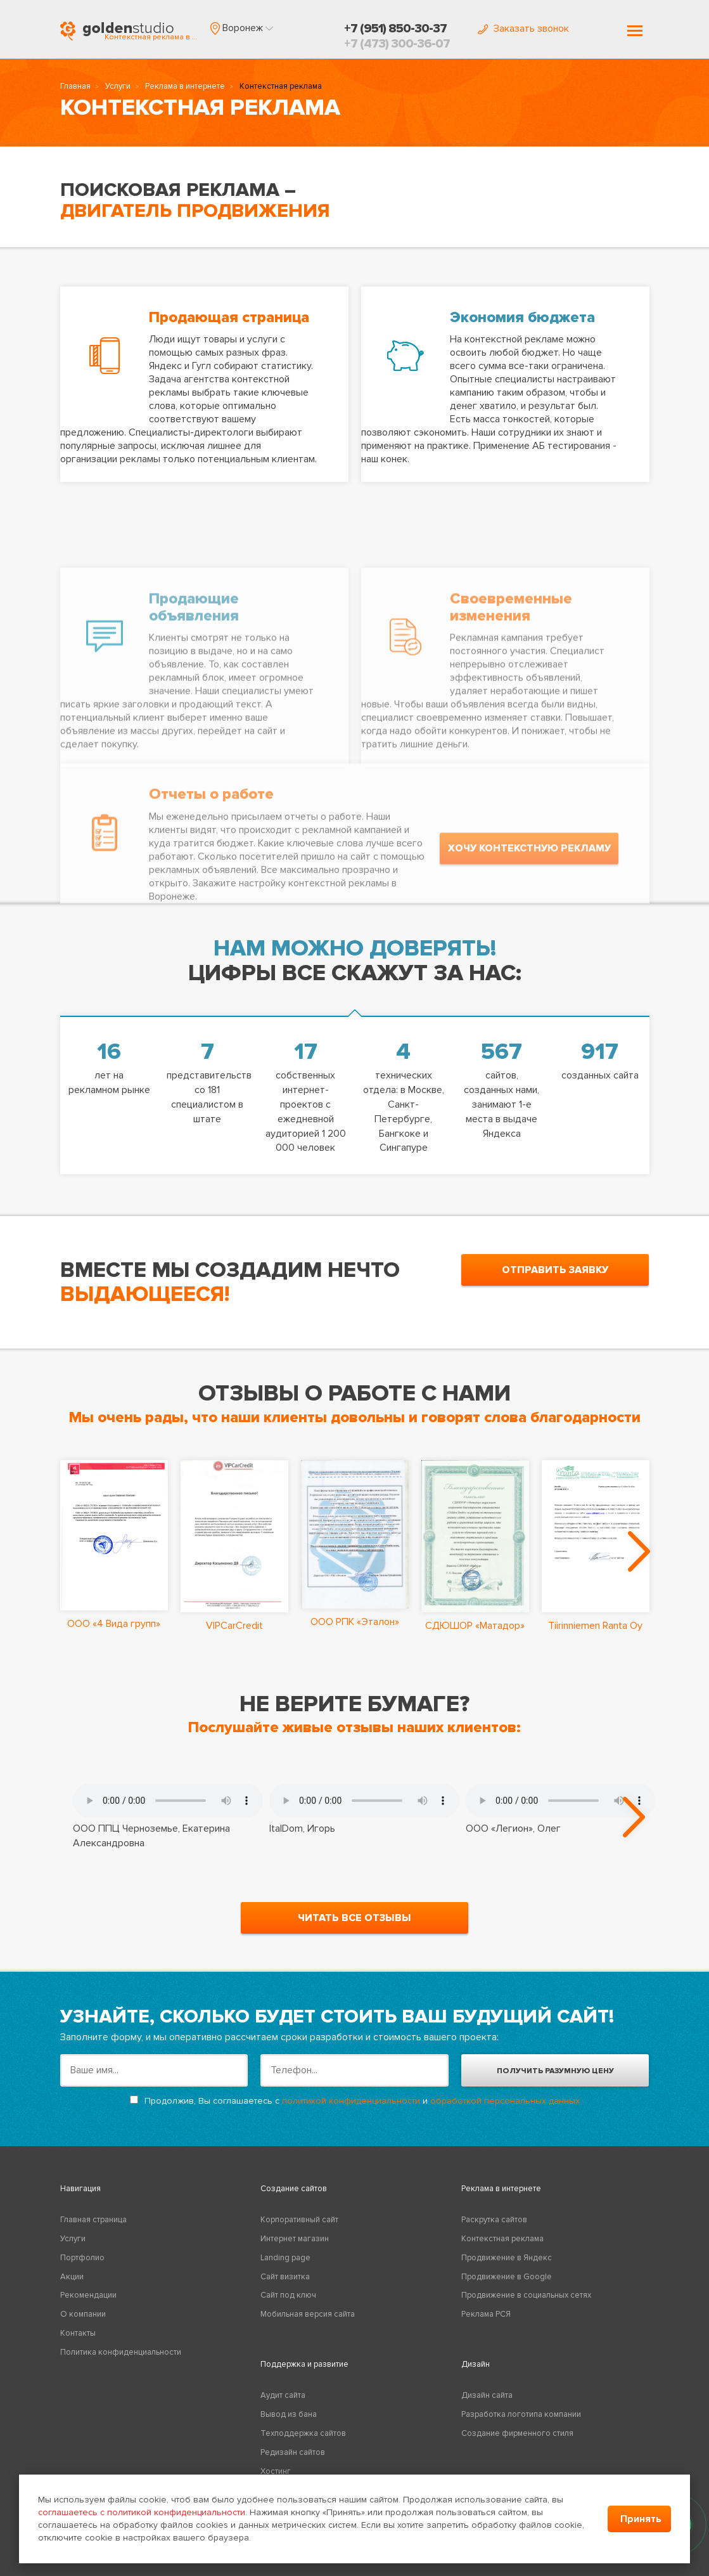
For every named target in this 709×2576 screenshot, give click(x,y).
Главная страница (93, 2220)
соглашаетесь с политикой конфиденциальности (141, 2512)
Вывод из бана (288, 2414)
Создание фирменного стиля (517, 2433)
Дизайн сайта (487, 2395)
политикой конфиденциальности (351, 2100)
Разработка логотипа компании (521, 2414)
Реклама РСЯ (486, 2314)
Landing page (285, 2258)
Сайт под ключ (288, 2295)
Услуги (118, 86)
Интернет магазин (294, 2239)
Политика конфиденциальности (120, 2352)
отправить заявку (555, 1270)
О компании (83, 2314)
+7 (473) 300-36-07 (397, 44)
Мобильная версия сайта (307, 2314)
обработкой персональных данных (505, 2100)
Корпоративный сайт (299, 2220)
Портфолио (82, 2258)
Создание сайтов (293, 2189)
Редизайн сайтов (292, 2452)
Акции (72, 2277)
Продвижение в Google (506, 2277)
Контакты (78, 2333)
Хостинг (275, 2471)
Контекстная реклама (502, 2239)
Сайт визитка (285, 2277)
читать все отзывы (354, 1918)
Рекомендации (88, 2295)
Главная (75, 86)
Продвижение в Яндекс (506, 2258)
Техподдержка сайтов (303, 2433)
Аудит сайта (282, 2395)
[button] (241, 28)
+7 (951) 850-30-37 (395, 29)
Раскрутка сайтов (494, 2220)
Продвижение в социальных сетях (526, 2295)
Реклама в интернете (185, 86)
